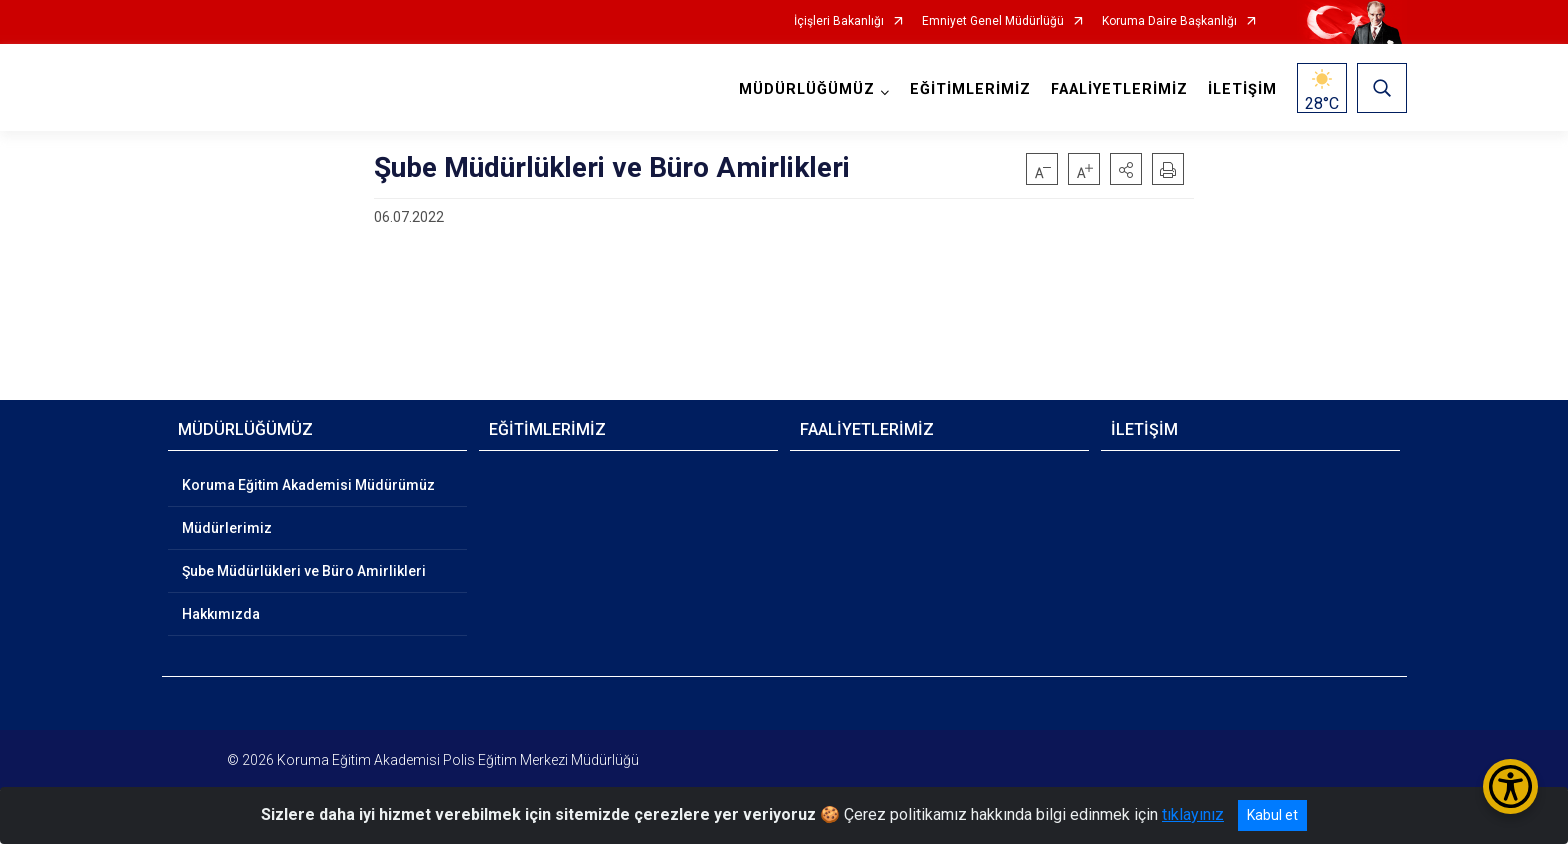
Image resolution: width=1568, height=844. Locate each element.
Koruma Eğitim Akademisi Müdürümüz (308, 485)
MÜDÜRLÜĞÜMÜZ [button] (807, 89)
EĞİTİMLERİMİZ (970, 89)
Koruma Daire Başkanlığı (1169, 21)
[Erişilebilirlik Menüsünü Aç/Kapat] (1510, 786)
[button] (1126, 169)
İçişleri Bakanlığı (839, 21)
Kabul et (1272, 815)
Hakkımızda (221, 614)
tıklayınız (1193, 814)
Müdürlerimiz (227, 528)
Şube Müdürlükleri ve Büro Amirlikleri (304, 571)
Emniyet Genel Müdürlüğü (993, 21)
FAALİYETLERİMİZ (1119, 89)
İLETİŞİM (1242, 89)
